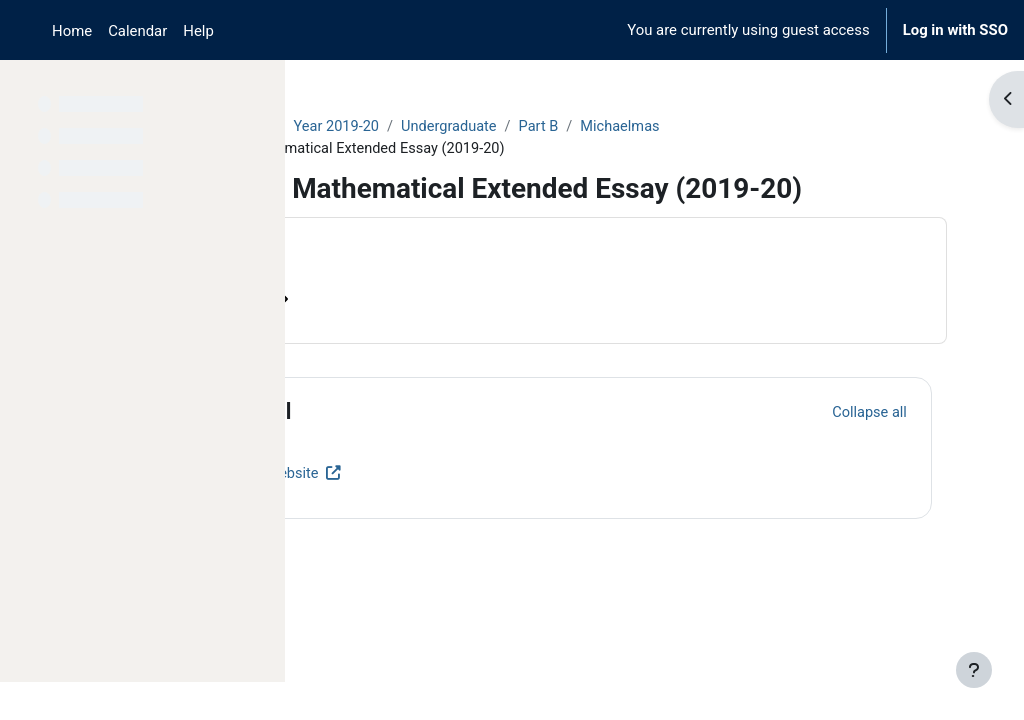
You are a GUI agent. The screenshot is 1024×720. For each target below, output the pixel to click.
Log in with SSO (955, 30)
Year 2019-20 (516, 127)
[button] (359, 447)
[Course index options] (259, 90)
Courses (351, 127)
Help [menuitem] (198, 31)
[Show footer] (974, 670)
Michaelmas (805, 127)
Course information (399, 334)
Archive (425, 127)
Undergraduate (631, 127)
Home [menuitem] (72, 31)
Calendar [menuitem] (137, 31)
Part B (722, 127)
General (430, 446)
